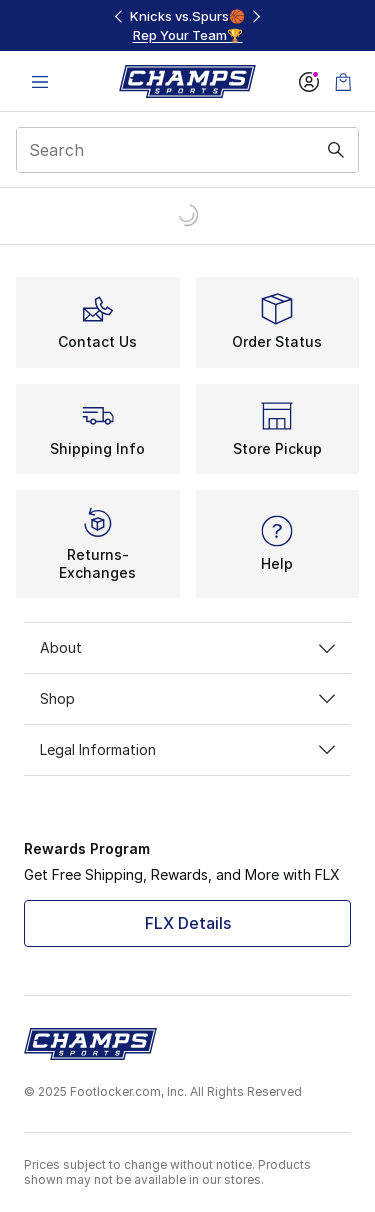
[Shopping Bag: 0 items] (343, 81)
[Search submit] (336, 150)
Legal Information (187, 749)
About (187, 647)
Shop (187, 698)
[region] (188, 25)
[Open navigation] (40, 81)
